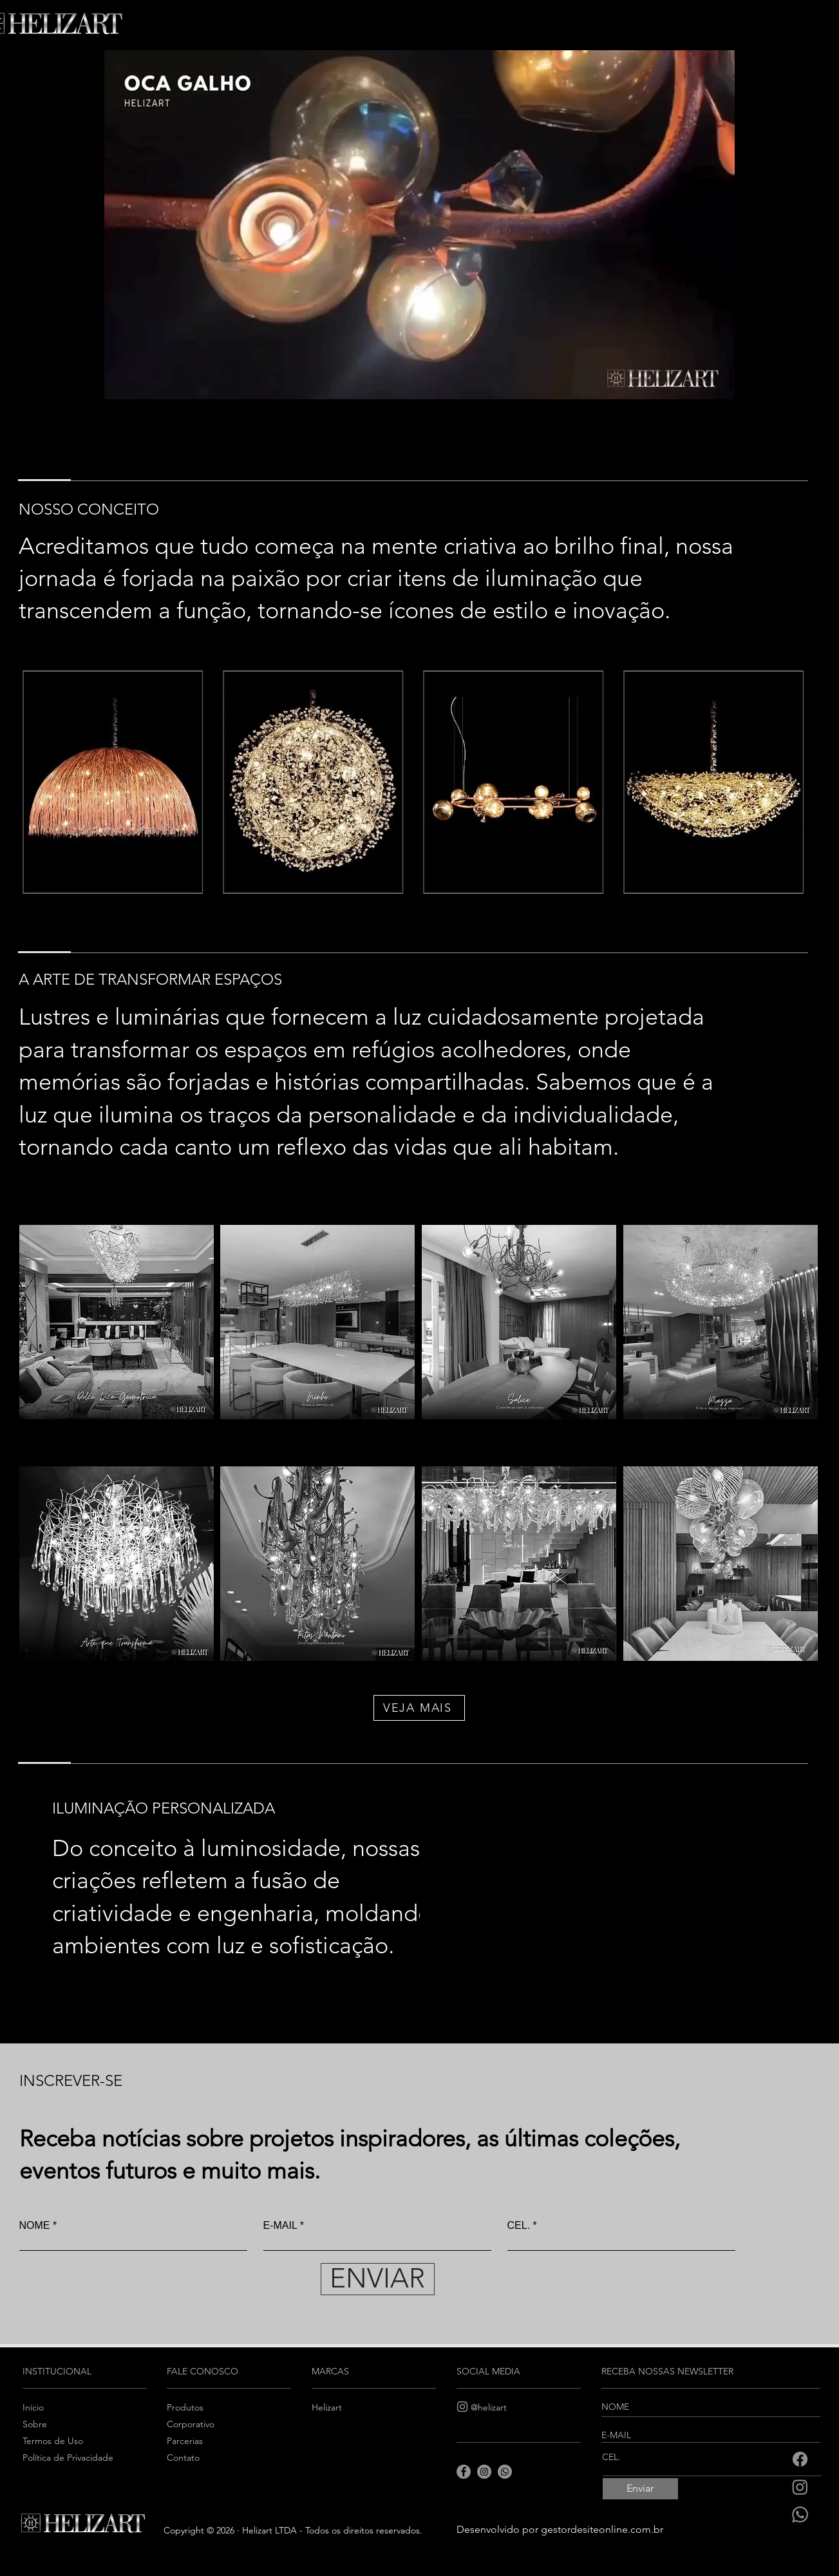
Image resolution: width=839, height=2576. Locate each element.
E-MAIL (280, 2226)
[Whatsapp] (800, 2514)
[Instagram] (800, 2487)
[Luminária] (113, 782)
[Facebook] (800, 2459)
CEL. (519, 2226)
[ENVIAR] (378, 2279)
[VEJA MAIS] (419, 1708)
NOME (34, 2226)
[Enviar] (640, 2488)
